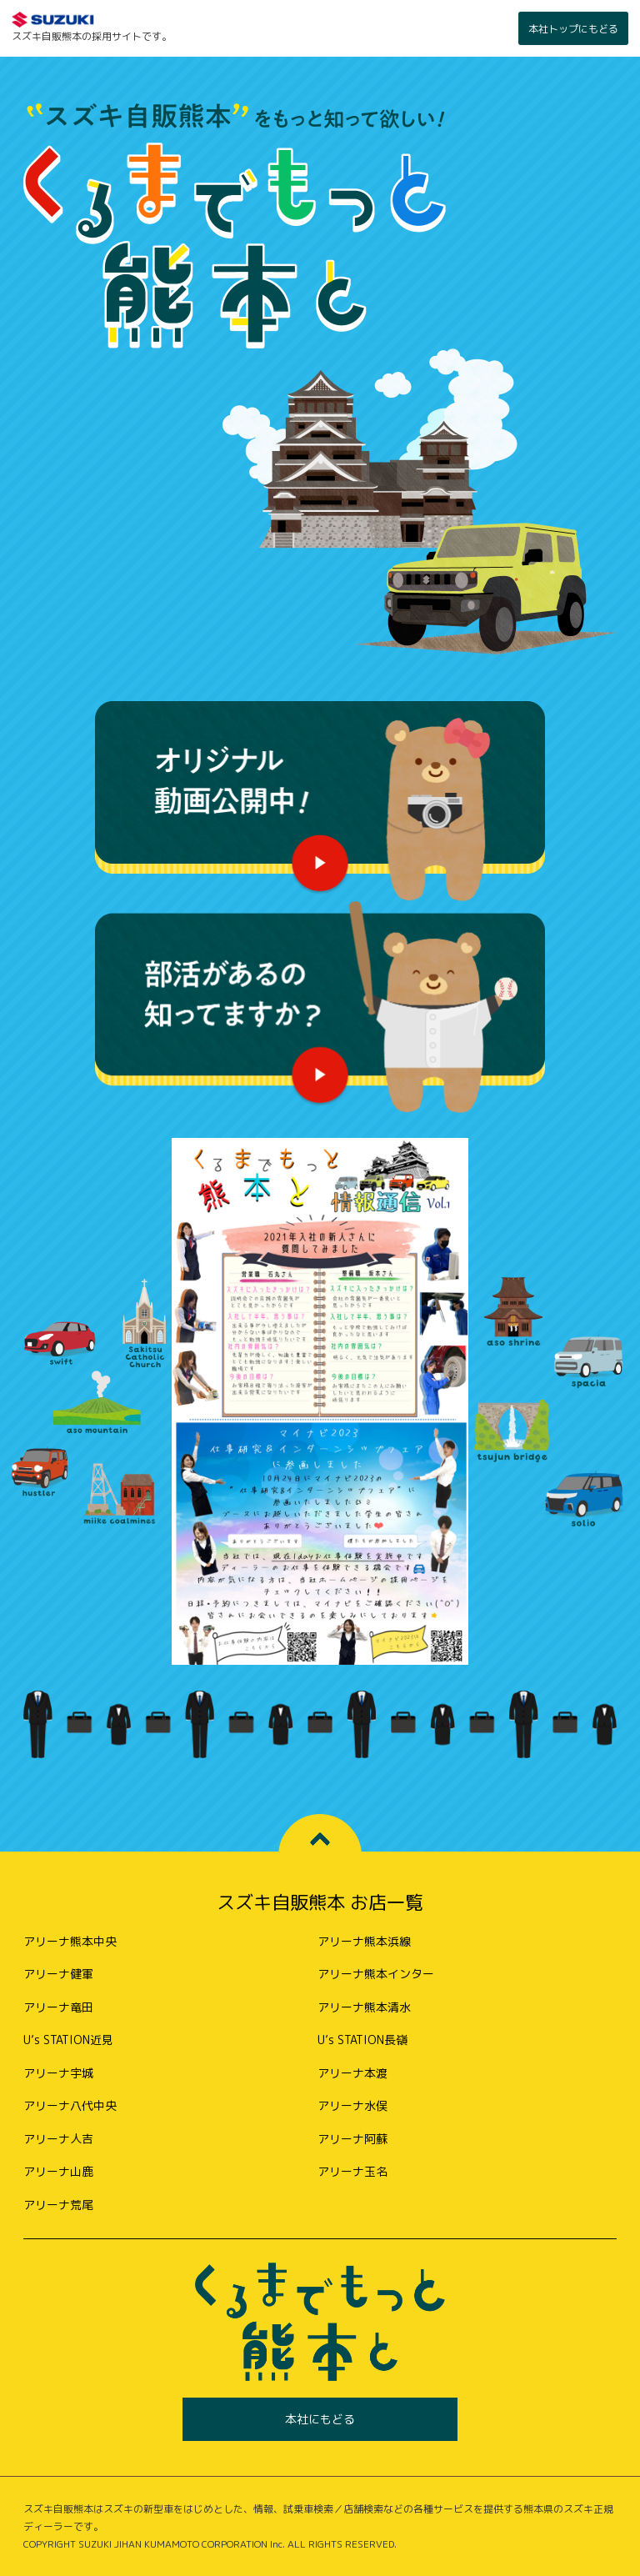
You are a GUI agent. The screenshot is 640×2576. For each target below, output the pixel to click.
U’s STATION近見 (68, 2039)
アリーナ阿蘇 (353, 2139)
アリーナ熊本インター (376, 1974)
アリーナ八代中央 (70, 2105)
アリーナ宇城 (58, 2073)
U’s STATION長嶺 (363, 2039)
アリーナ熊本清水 (364, 2007)
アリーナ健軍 (58, 1974)
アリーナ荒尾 (58, 2205)
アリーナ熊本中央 (70, 1941)
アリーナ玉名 (353, 2171)
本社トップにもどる (573, 29)
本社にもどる (320, 2419)
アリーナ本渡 (353, 2073)
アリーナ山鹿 (58, 2171)
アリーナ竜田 (58, 2007)
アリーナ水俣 (353, 2105)
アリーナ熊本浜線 (364, 1941)
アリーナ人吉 (58, 2139)
